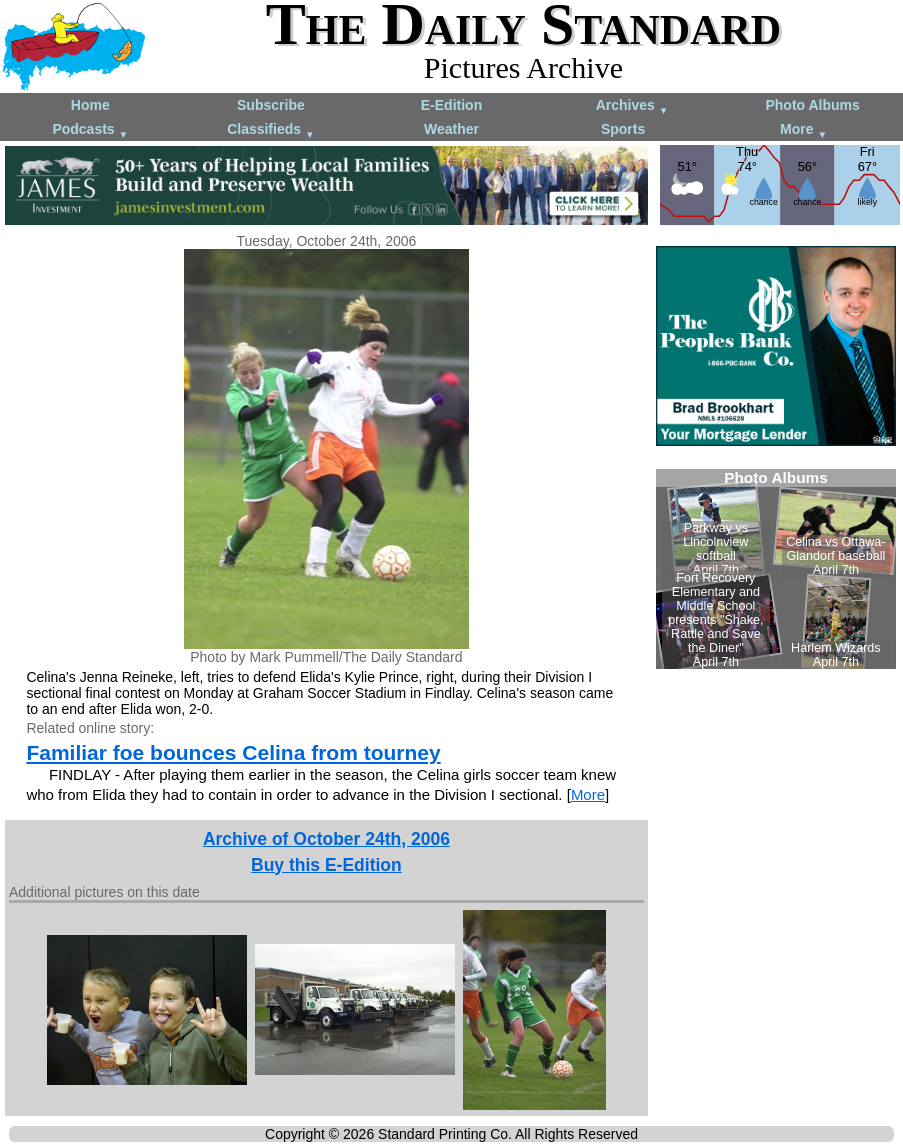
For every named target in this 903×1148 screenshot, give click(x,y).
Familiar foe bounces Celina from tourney (233, 752)
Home (90, 105)
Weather (451, 129)
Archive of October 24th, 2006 (326, 839)
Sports (623, 129)
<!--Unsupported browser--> (776, 569)
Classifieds (271, 130)
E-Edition (451, 105)
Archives (632, 106)
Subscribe (271, 105)
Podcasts (90, 130)
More (803, 130)
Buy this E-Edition (326, 865)
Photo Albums (812, 105)
